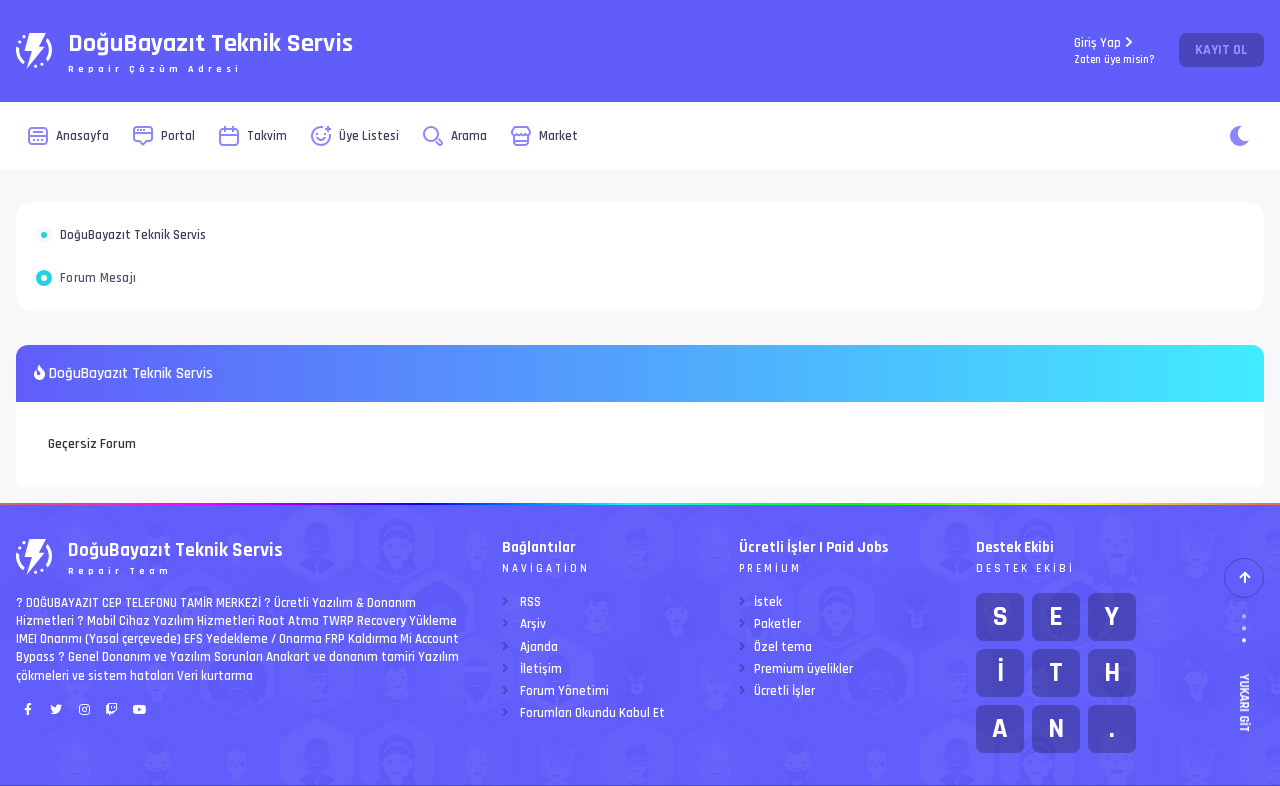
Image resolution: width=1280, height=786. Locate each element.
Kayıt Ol (1221, 50)
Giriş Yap (1114, 50)
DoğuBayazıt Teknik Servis (133, 235)
